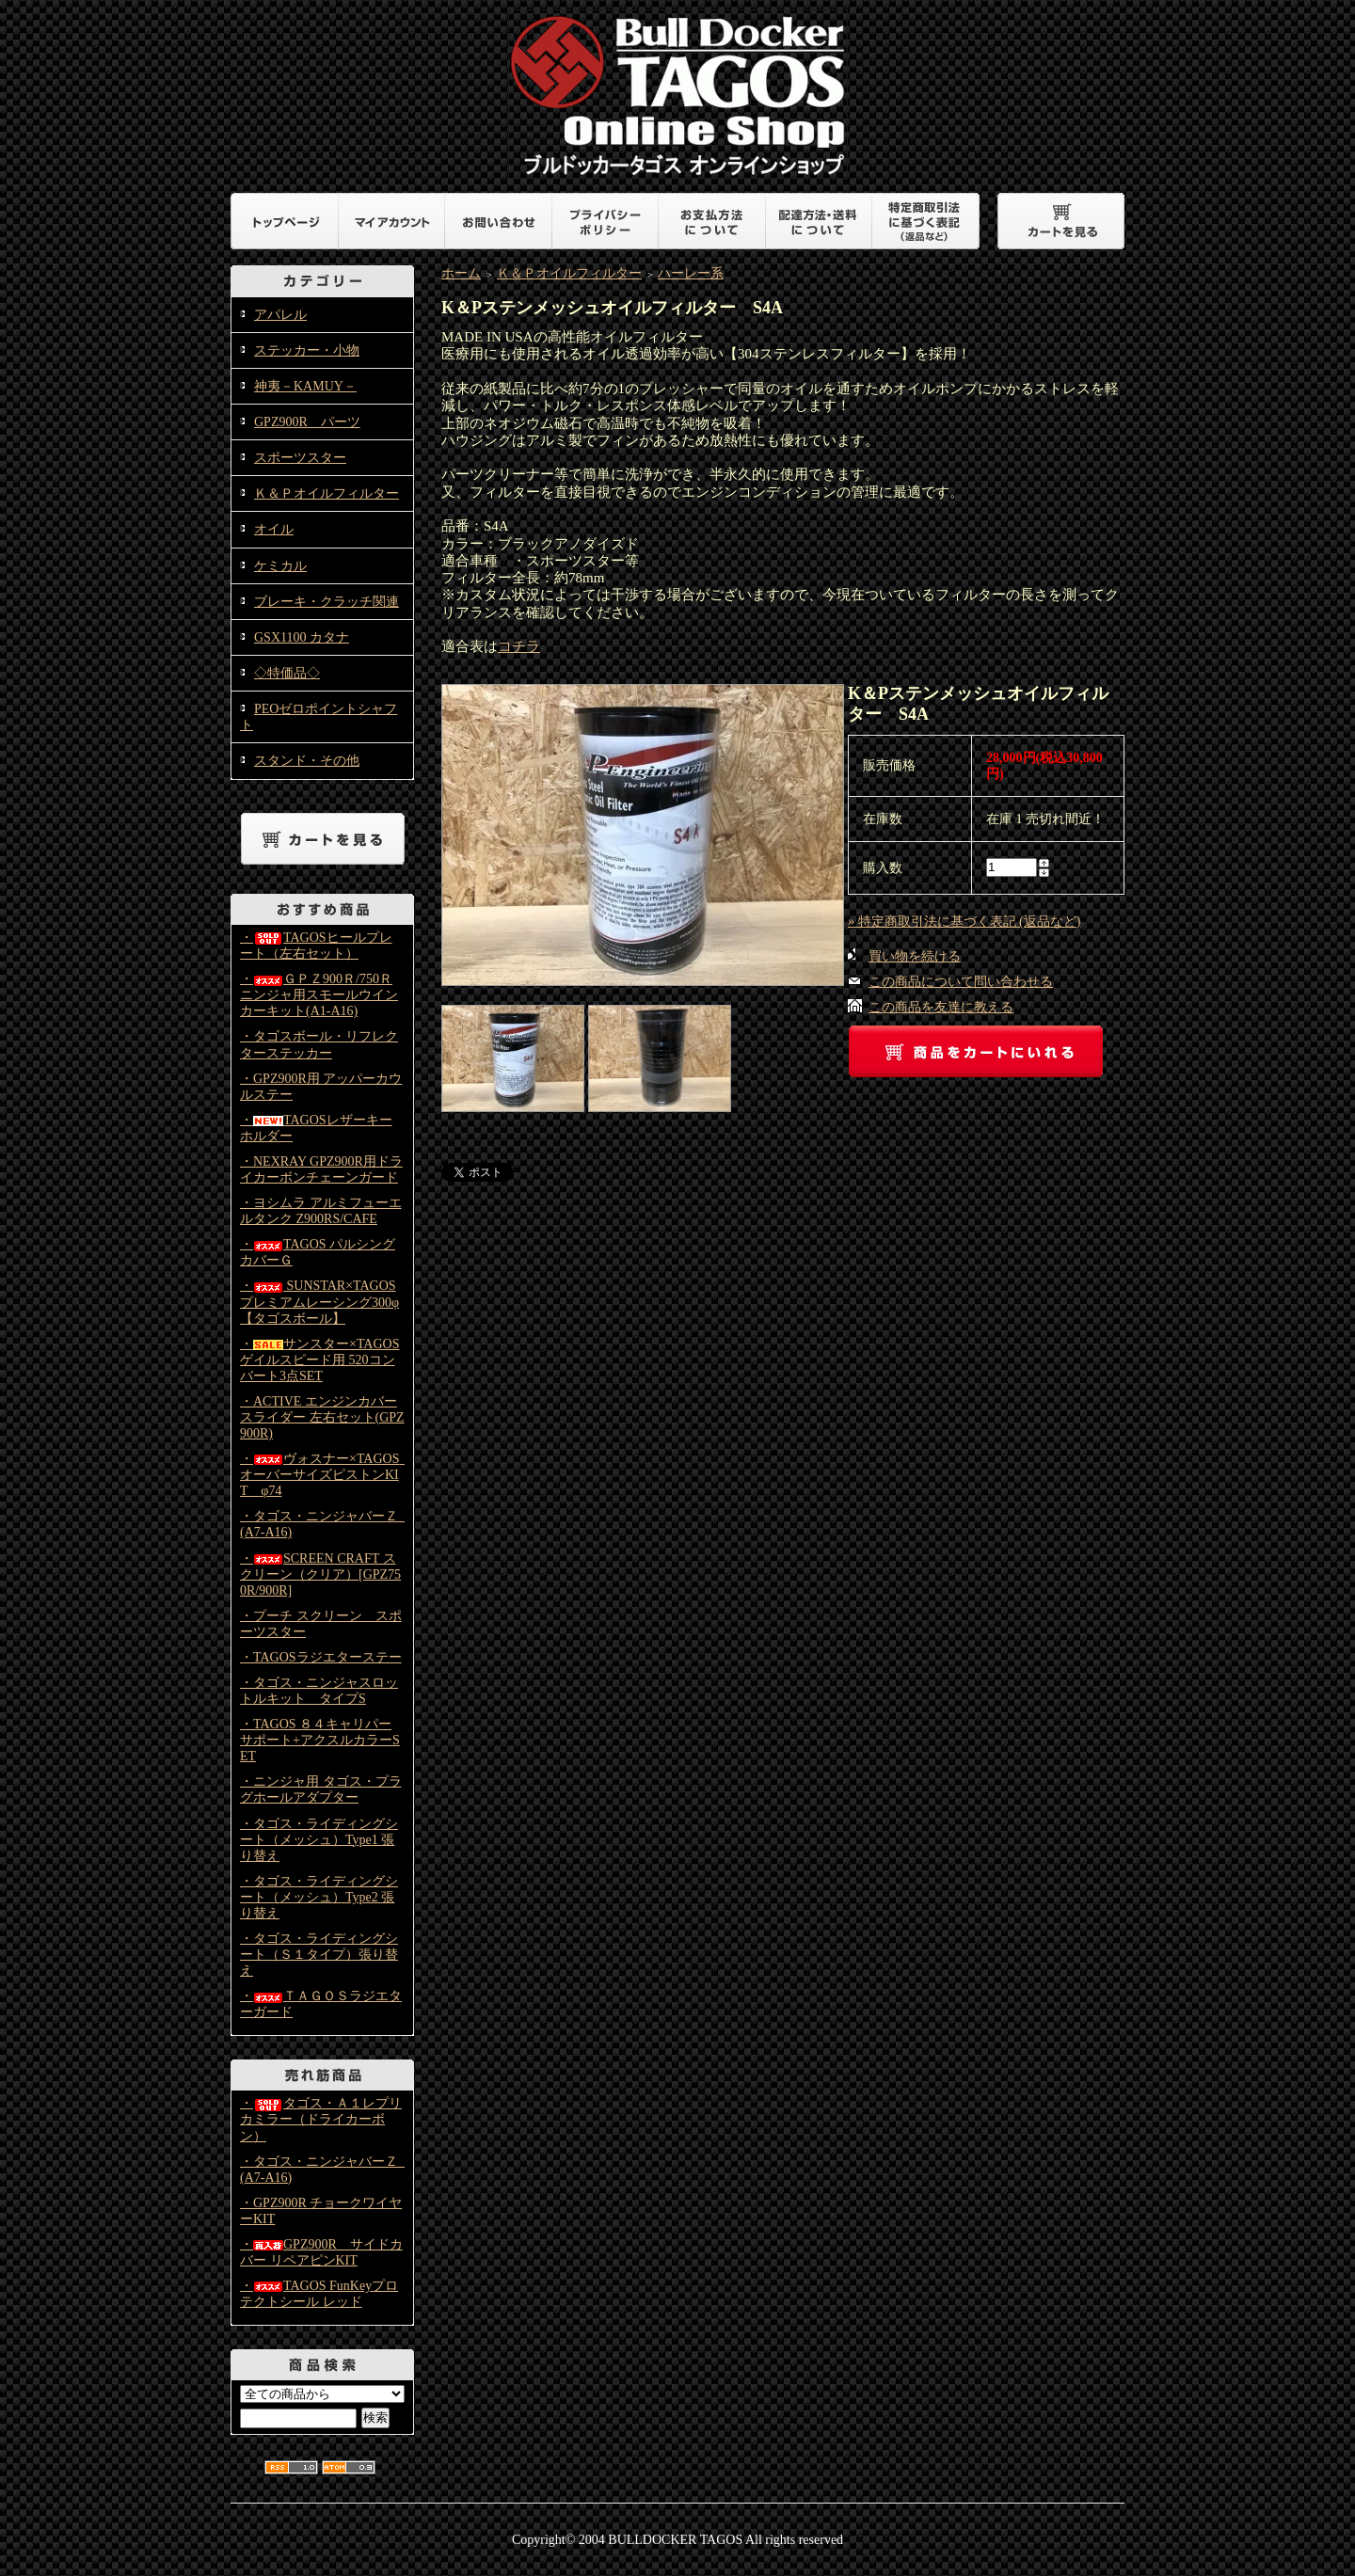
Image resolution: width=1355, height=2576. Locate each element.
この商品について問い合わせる (961, 982)
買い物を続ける (915, 956)
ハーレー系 (691, 273)
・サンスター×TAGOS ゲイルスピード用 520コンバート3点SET (319, 1360)
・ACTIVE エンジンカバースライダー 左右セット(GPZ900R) (322, 1417)
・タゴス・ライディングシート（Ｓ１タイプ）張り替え (319, 1955)
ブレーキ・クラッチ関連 (326, 602)
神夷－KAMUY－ (305, 386)
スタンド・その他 (306, 761)
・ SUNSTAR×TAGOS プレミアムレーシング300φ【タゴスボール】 (319, 1302)
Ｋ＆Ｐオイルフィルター (326, 493)
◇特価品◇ (287, 673)
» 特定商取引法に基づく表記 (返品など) (964, 921)
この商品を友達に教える (941, 1007)
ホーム (461, 273)
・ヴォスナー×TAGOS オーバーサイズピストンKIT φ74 (326, 1475)
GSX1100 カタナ (301, 637)
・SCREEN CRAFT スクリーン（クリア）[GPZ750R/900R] (320, 1574)
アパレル (280, 315)
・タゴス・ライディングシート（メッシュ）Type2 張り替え (319, 1897)
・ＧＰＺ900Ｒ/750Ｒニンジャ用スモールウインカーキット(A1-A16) (319, 995)
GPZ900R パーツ (307, 422)
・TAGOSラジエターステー (321, 1657)
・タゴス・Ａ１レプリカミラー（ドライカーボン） (321, 2119)
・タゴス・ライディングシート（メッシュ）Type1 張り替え (319, 1840)
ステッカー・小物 (306, 350)
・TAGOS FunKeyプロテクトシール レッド (319, 2294)
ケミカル (280, 566)
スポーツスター (300, 458)
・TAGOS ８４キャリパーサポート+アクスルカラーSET (320, 1740)
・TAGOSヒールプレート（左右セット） (316, 945)
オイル (274, 529)
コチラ (519, 646)
